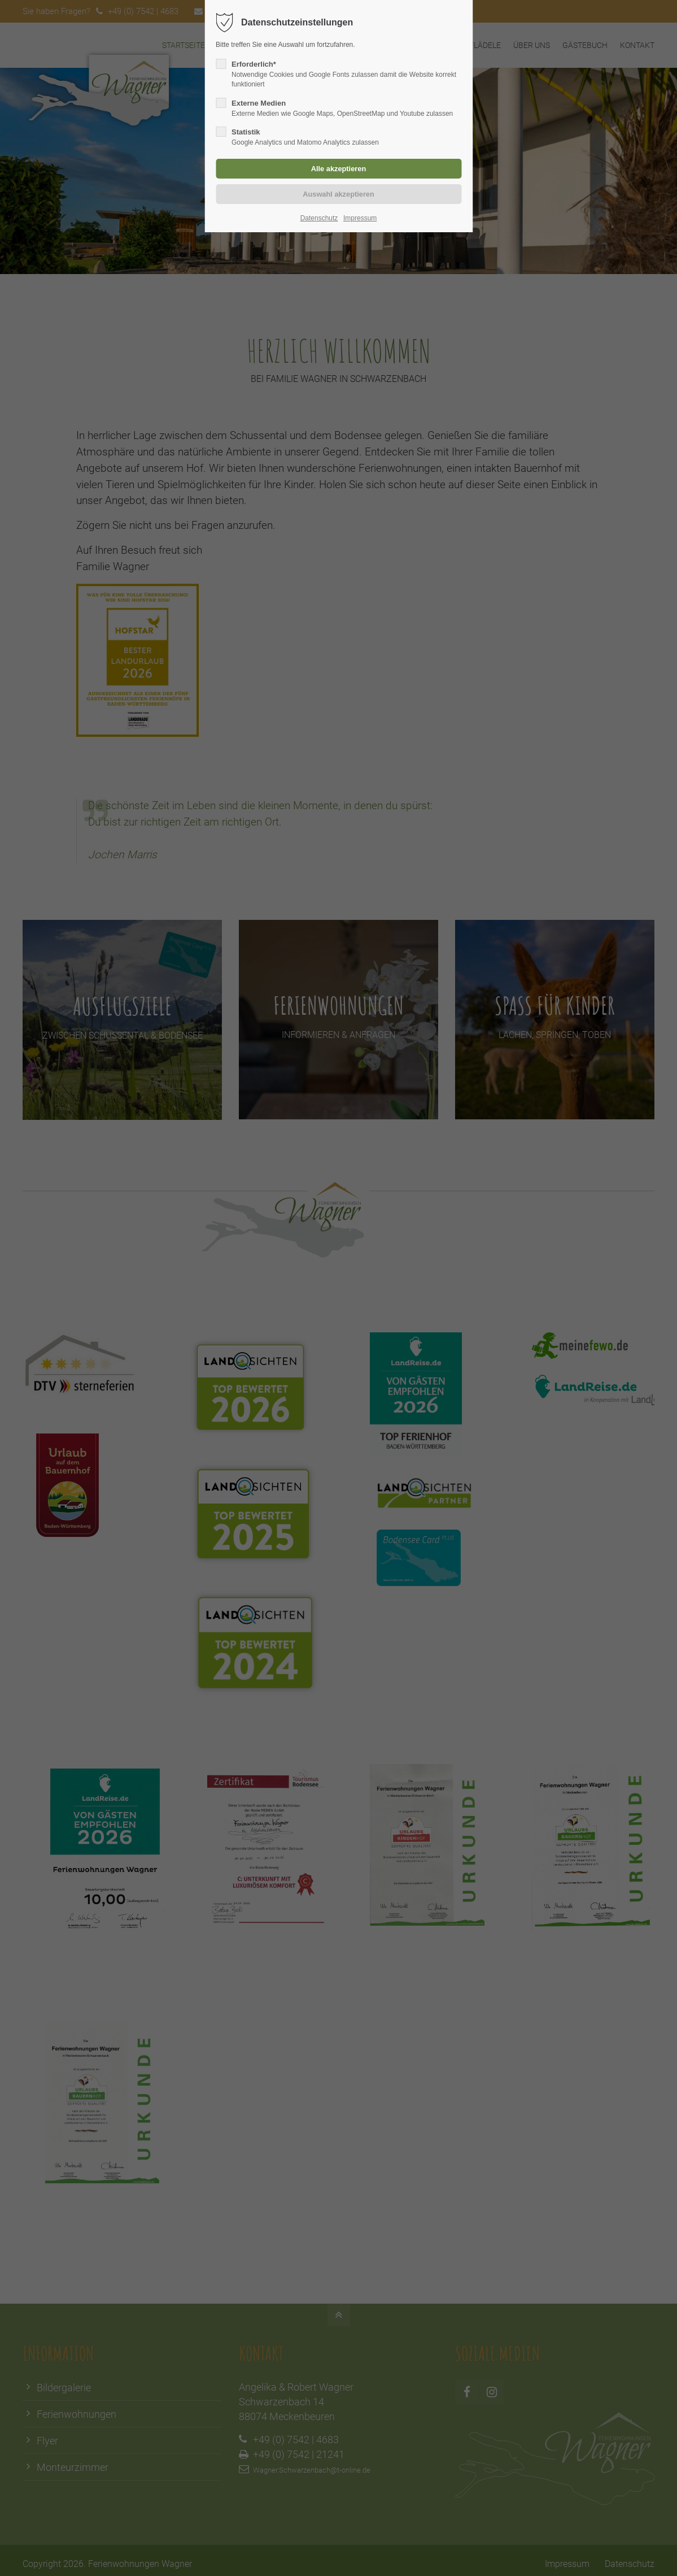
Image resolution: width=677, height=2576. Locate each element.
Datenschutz (319, 218)
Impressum (360, 218)
